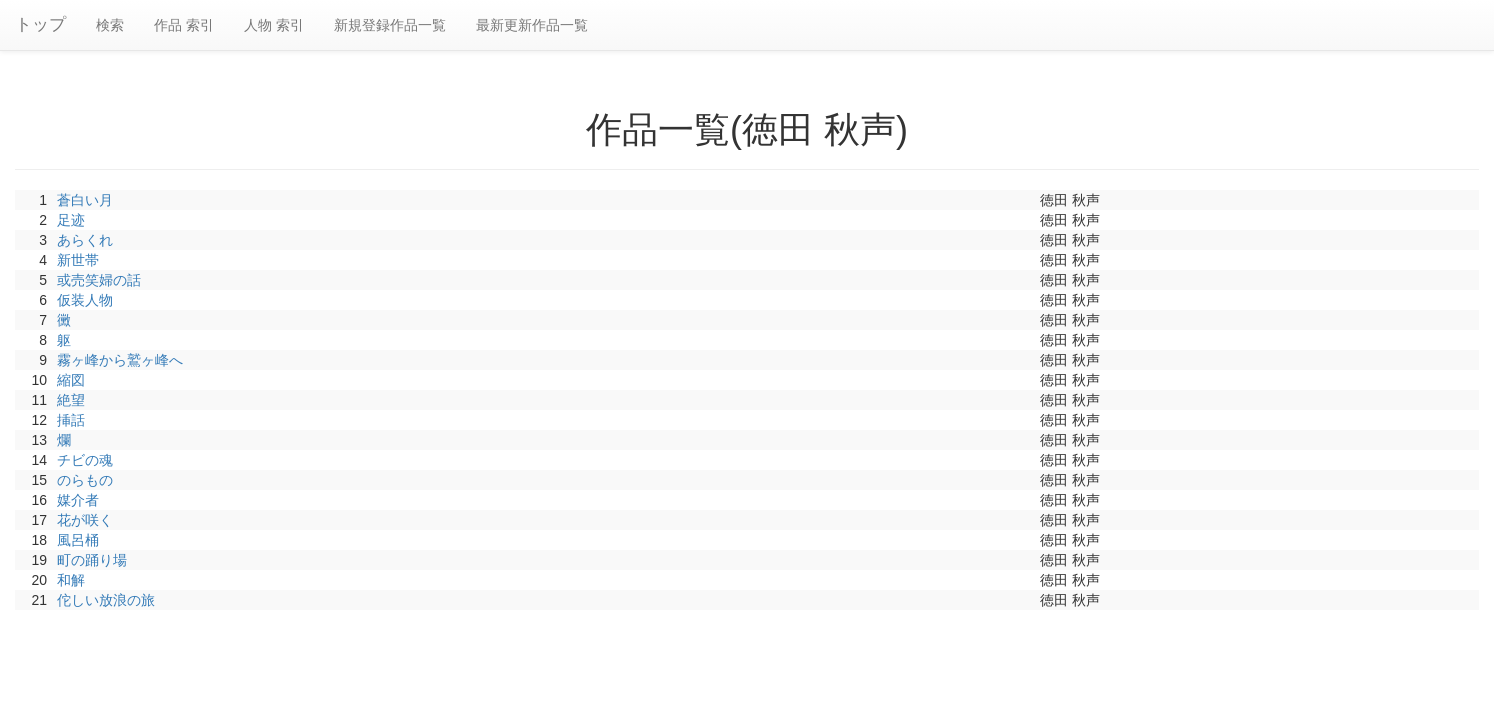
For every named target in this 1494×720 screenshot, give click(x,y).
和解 (71, 580)
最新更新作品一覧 (532, 25)
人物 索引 (274, 25)
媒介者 (78, 500)
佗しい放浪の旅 (106, 600)
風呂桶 (78, 540)
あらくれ (85, 240)
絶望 (71, 400)
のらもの (85, 480)
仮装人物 (85, 300)
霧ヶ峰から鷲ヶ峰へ (120, 360)
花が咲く (85, 520)
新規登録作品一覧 (390, 25)
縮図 (71, 380)
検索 (110, 25)
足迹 (71, 220)
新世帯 (78, 260)
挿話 (71, 420)
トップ (40, 24)
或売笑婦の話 (99, 280)
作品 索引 (184, 25)
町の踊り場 (92, 560)
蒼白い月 (85, 200)
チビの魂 (85, 460)
